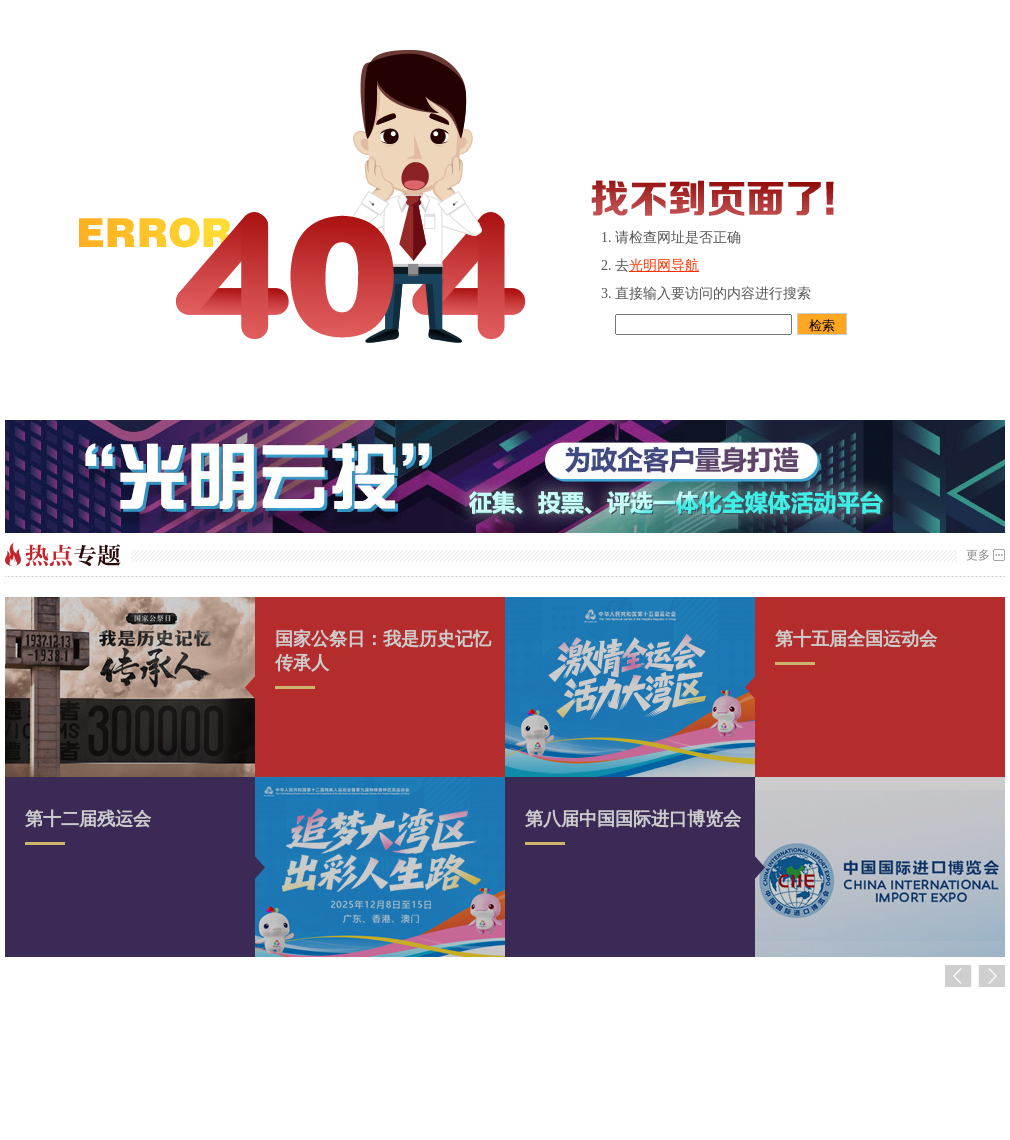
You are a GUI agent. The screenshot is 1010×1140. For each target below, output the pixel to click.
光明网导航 (664, 265)
